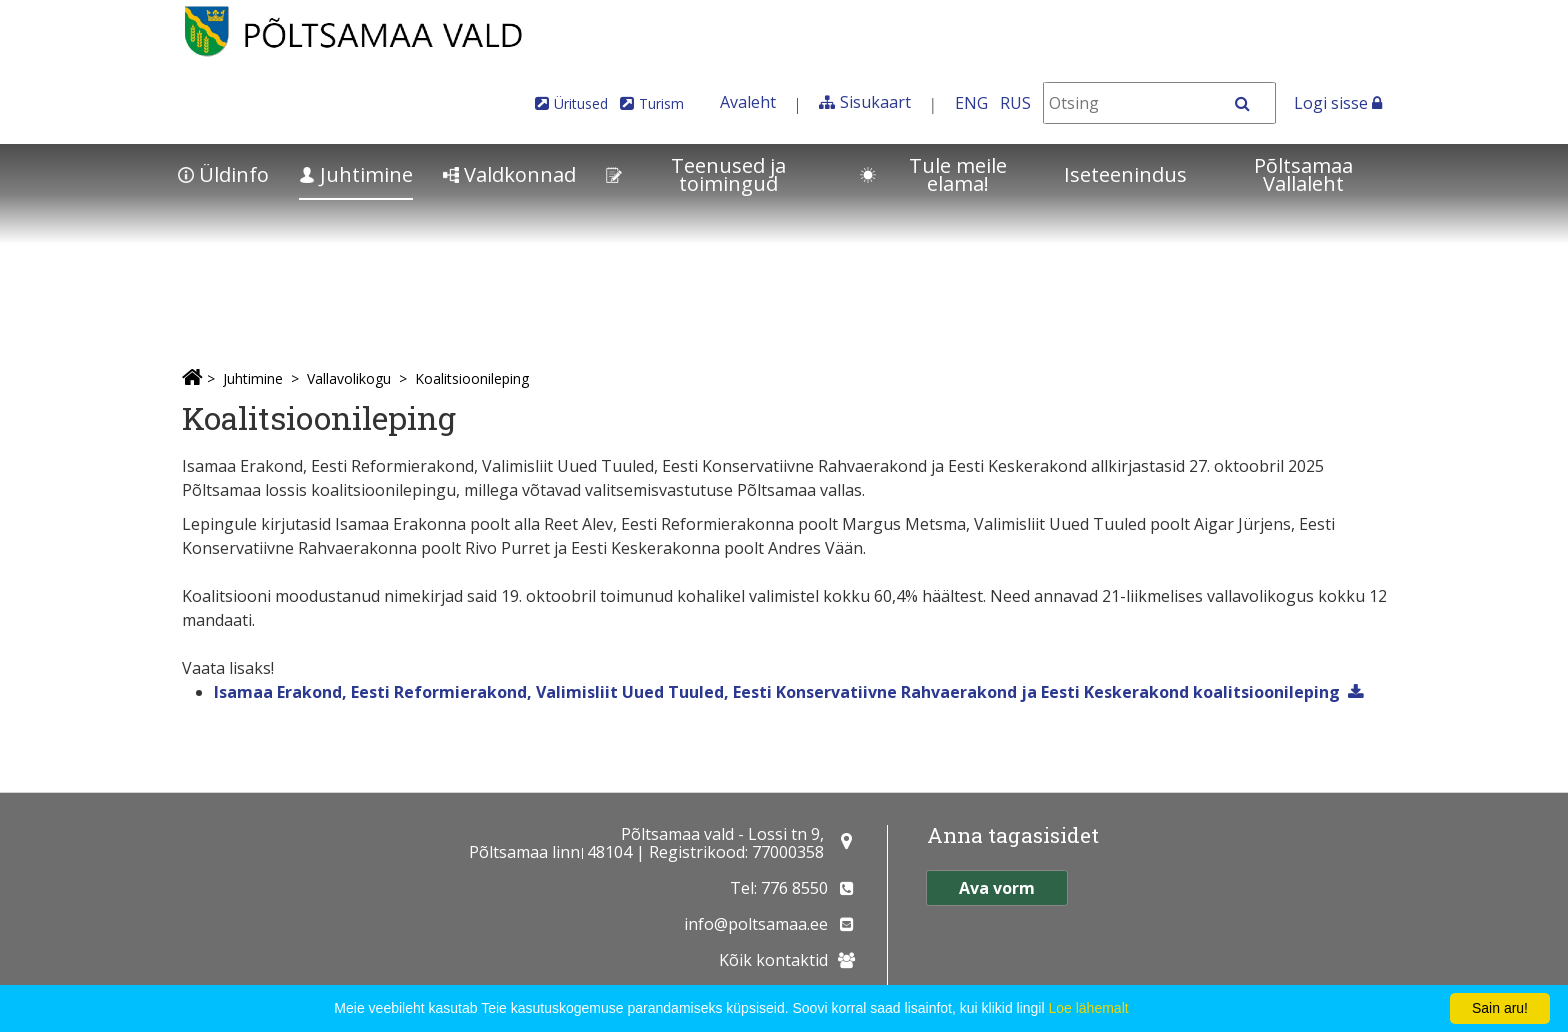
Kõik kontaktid (773, 960)
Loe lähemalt (1088, 1008)
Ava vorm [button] (997, 888)
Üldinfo (223, 174)
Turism (661, 103)
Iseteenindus (1125, 174)
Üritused (581, 103)
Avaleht (748, 102)
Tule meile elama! (933, 174)
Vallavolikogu (349, 378)
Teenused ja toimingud (696, 174)
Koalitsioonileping (472, 378)
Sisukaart (875, 102)
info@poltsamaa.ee (756, 924)
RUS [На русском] (1015, 103)
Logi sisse (1338, 103)
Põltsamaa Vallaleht (1303, 174)
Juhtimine (356, 174)
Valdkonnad (509, 174)
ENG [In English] (971, 103)
